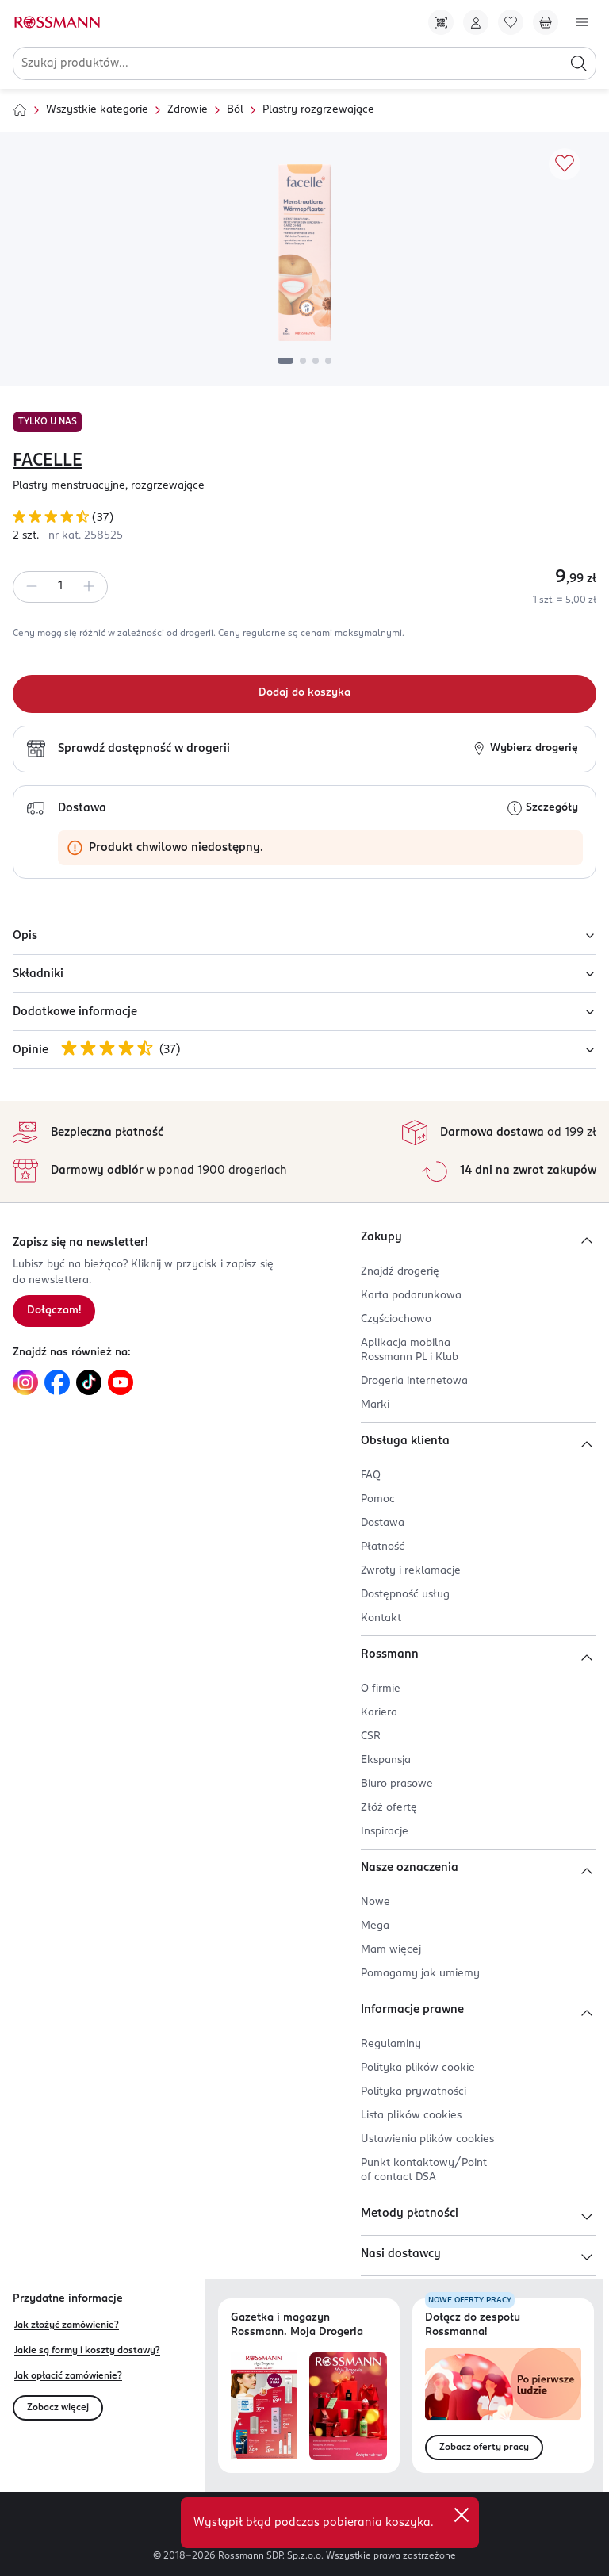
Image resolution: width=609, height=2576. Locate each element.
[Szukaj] (578, 63)
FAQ (371, 1475)
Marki (375, 1405)
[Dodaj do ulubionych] (564, 164)
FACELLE (47, 461)
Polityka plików (418, 2068)
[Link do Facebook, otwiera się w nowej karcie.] (57, 1382)
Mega (375, 1926)
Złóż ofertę (389, 1808)
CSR (371, 1736)
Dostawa (382, 1523)
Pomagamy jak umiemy (420, 1973)
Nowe (375, 1902)
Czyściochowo (396, 1319)
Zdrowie (187, 110)
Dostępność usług (405, 1594)
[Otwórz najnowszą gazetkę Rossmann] (264, 2406)
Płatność (382, 1547)
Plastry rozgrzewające (318, 110)
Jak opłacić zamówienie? (68, 2376)
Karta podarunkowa (411, 1295)
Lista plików (411, 2115)
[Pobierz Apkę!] (441, 22)
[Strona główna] (20, 110)
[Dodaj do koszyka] (304, 694)
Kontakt (381, 1618)
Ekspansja (386, 1760)
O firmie (380, 1689)
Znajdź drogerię (400, 1272)
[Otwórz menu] (582, 22)
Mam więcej (391, 1950)
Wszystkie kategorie (97, 110)
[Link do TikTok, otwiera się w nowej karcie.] (89, 1382)
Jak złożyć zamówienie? (66, 2325)
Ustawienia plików (427, 2139)
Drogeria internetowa (414, 1381)
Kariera (379, 1713)
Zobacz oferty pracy (484, 2447)
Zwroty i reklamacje (411, 1571)
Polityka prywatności (413, 2092)
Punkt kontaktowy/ (424, 2170)
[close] (461, 2515)
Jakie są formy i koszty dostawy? (87, 2351)
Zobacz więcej (58, 2408)
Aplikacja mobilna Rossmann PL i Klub (409, 1350)
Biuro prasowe (397, 1784)
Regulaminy (391, 2044)
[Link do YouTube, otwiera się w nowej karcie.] (120, 1382)
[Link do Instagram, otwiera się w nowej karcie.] (25, 1382)
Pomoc (378, 1499)
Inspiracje (384, 1832)
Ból (235, 110)
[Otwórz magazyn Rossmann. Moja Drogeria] (348, 2406)
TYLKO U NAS (47, 422)
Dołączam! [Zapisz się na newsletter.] (54, 1310)
